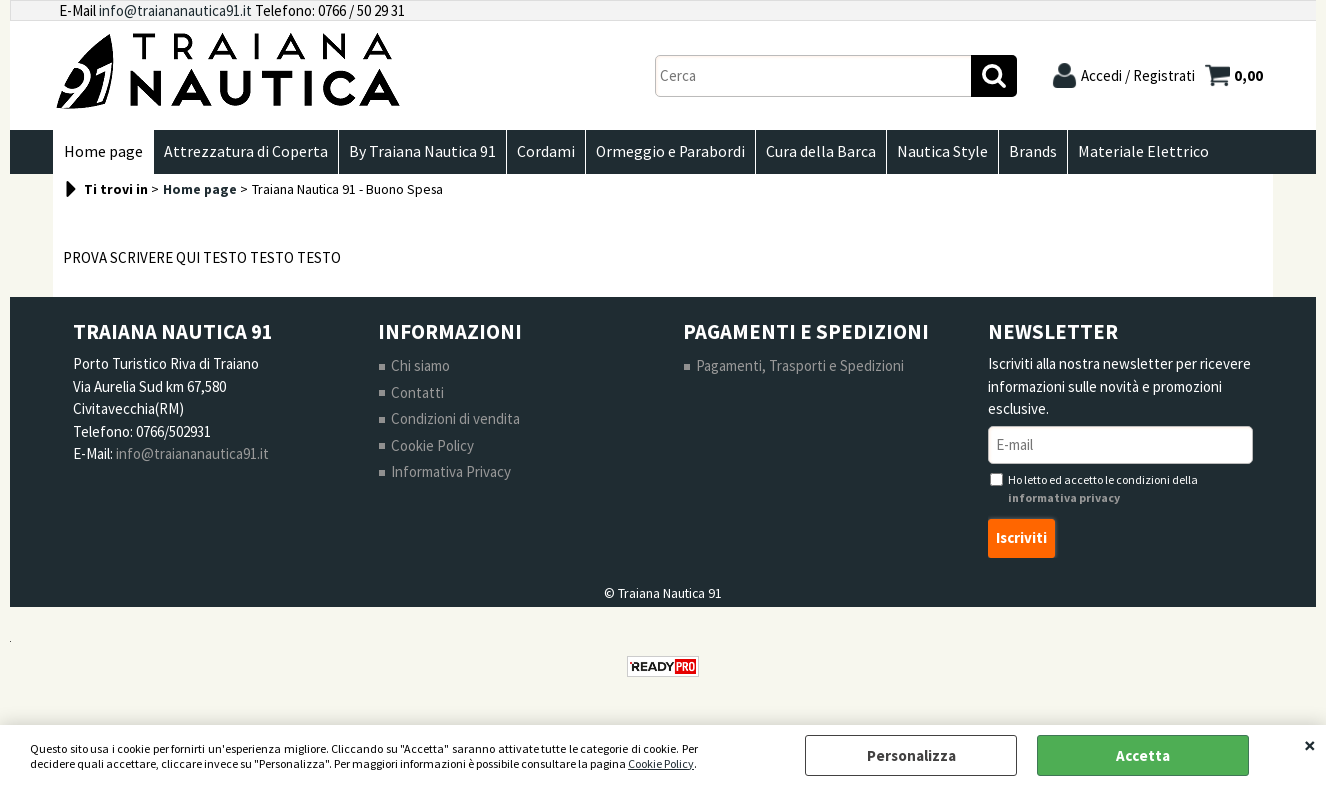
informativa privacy (1064, 497)
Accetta (1143, 755)
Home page (103, 151)
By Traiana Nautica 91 (422, 151)
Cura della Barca (821, 151)
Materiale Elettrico (1143, 151)
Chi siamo (420, 365)
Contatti (417, 392)
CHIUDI (1310, 745)
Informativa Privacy (451, 471)
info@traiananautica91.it (175, 10)
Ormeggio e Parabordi (670, 151)
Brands (1033, 151)
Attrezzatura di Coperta (246, 151)
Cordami (546, 151)
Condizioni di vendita (455, 418)
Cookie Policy (661, 763)
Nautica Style (942, 151)
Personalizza (911, 755)
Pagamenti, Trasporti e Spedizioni (800, 365)
